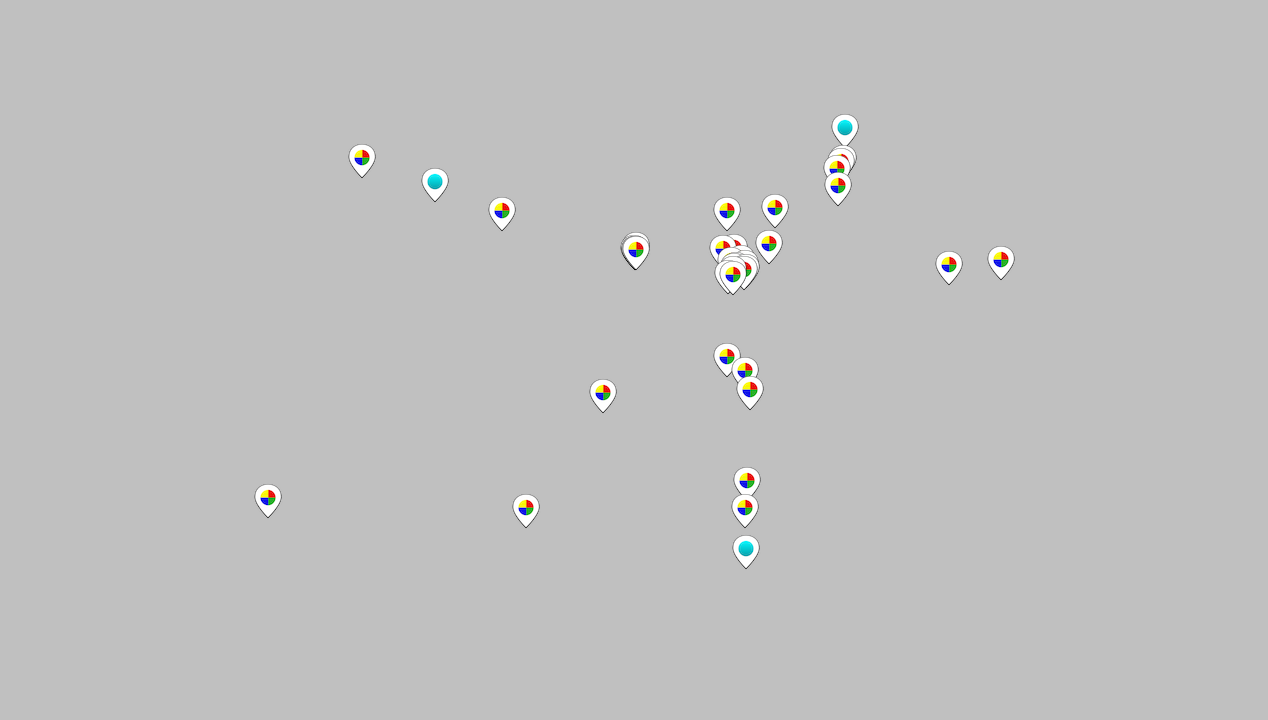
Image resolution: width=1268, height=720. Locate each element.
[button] (775, 211)
